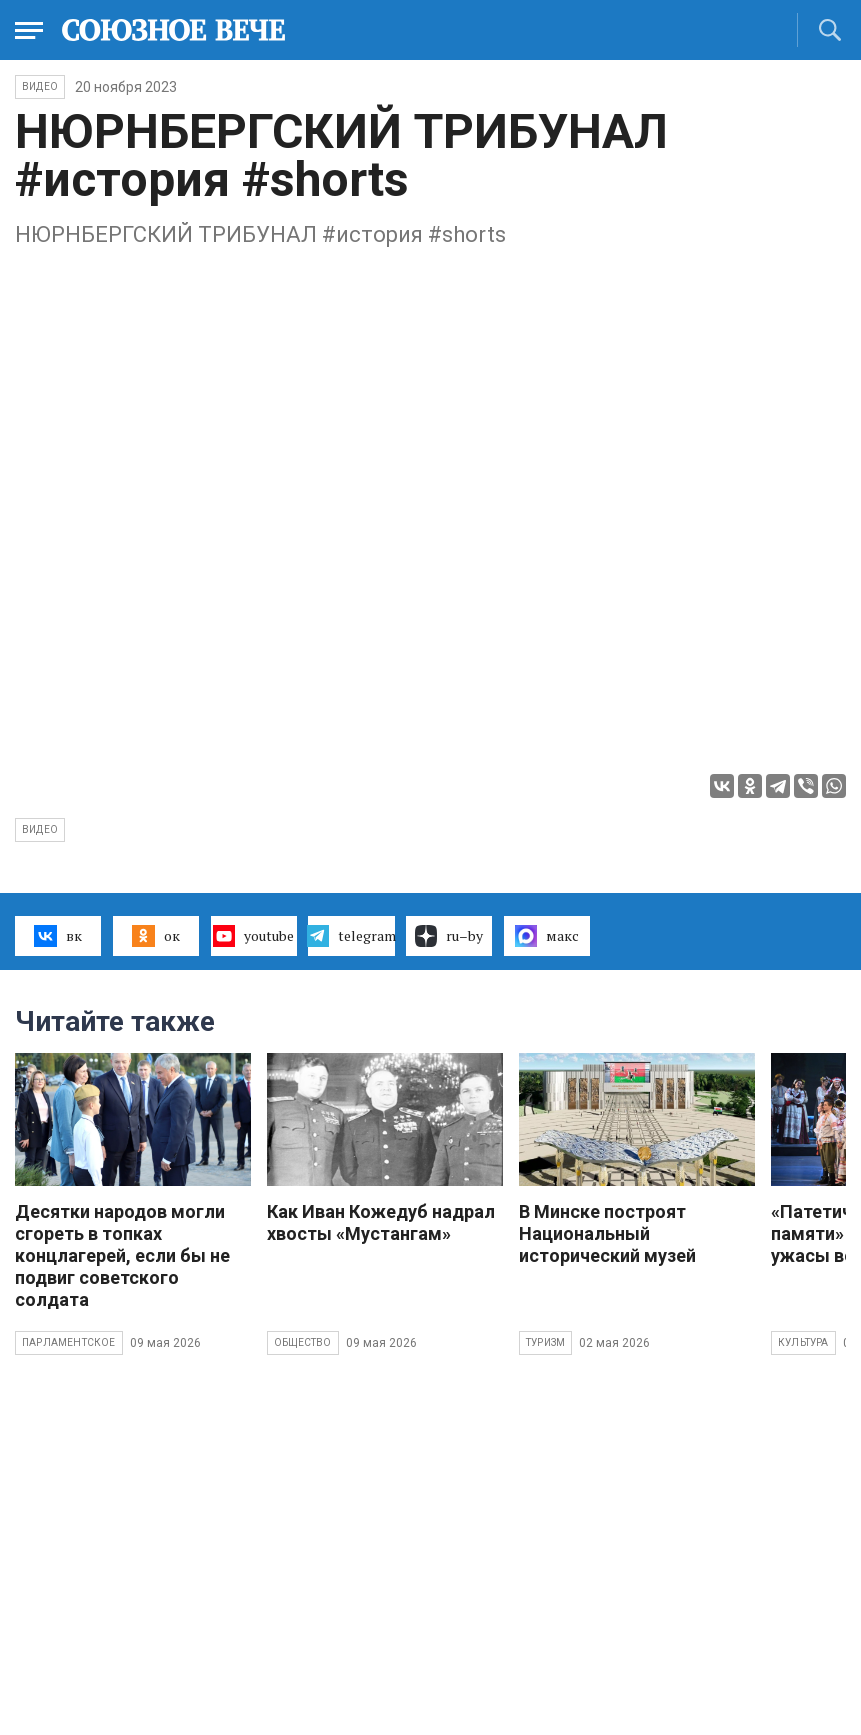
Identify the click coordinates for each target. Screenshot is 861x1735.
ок (155, 936)
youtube (253, 936)
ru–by (449, 936)
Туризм (545, 1342)
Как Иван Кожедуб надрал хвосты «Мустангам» (381, 1222)
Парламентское (69, 1342)
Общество (303, 1342)
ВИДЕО (40, 86)
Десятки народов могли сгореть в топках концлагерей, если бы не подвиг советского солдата (122, 1255)
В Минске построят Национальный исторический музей (607, 1233)
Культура (803, 1342)
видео (40, 829)
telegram (351, 936)
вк (57, 936)
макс (547, 936)
